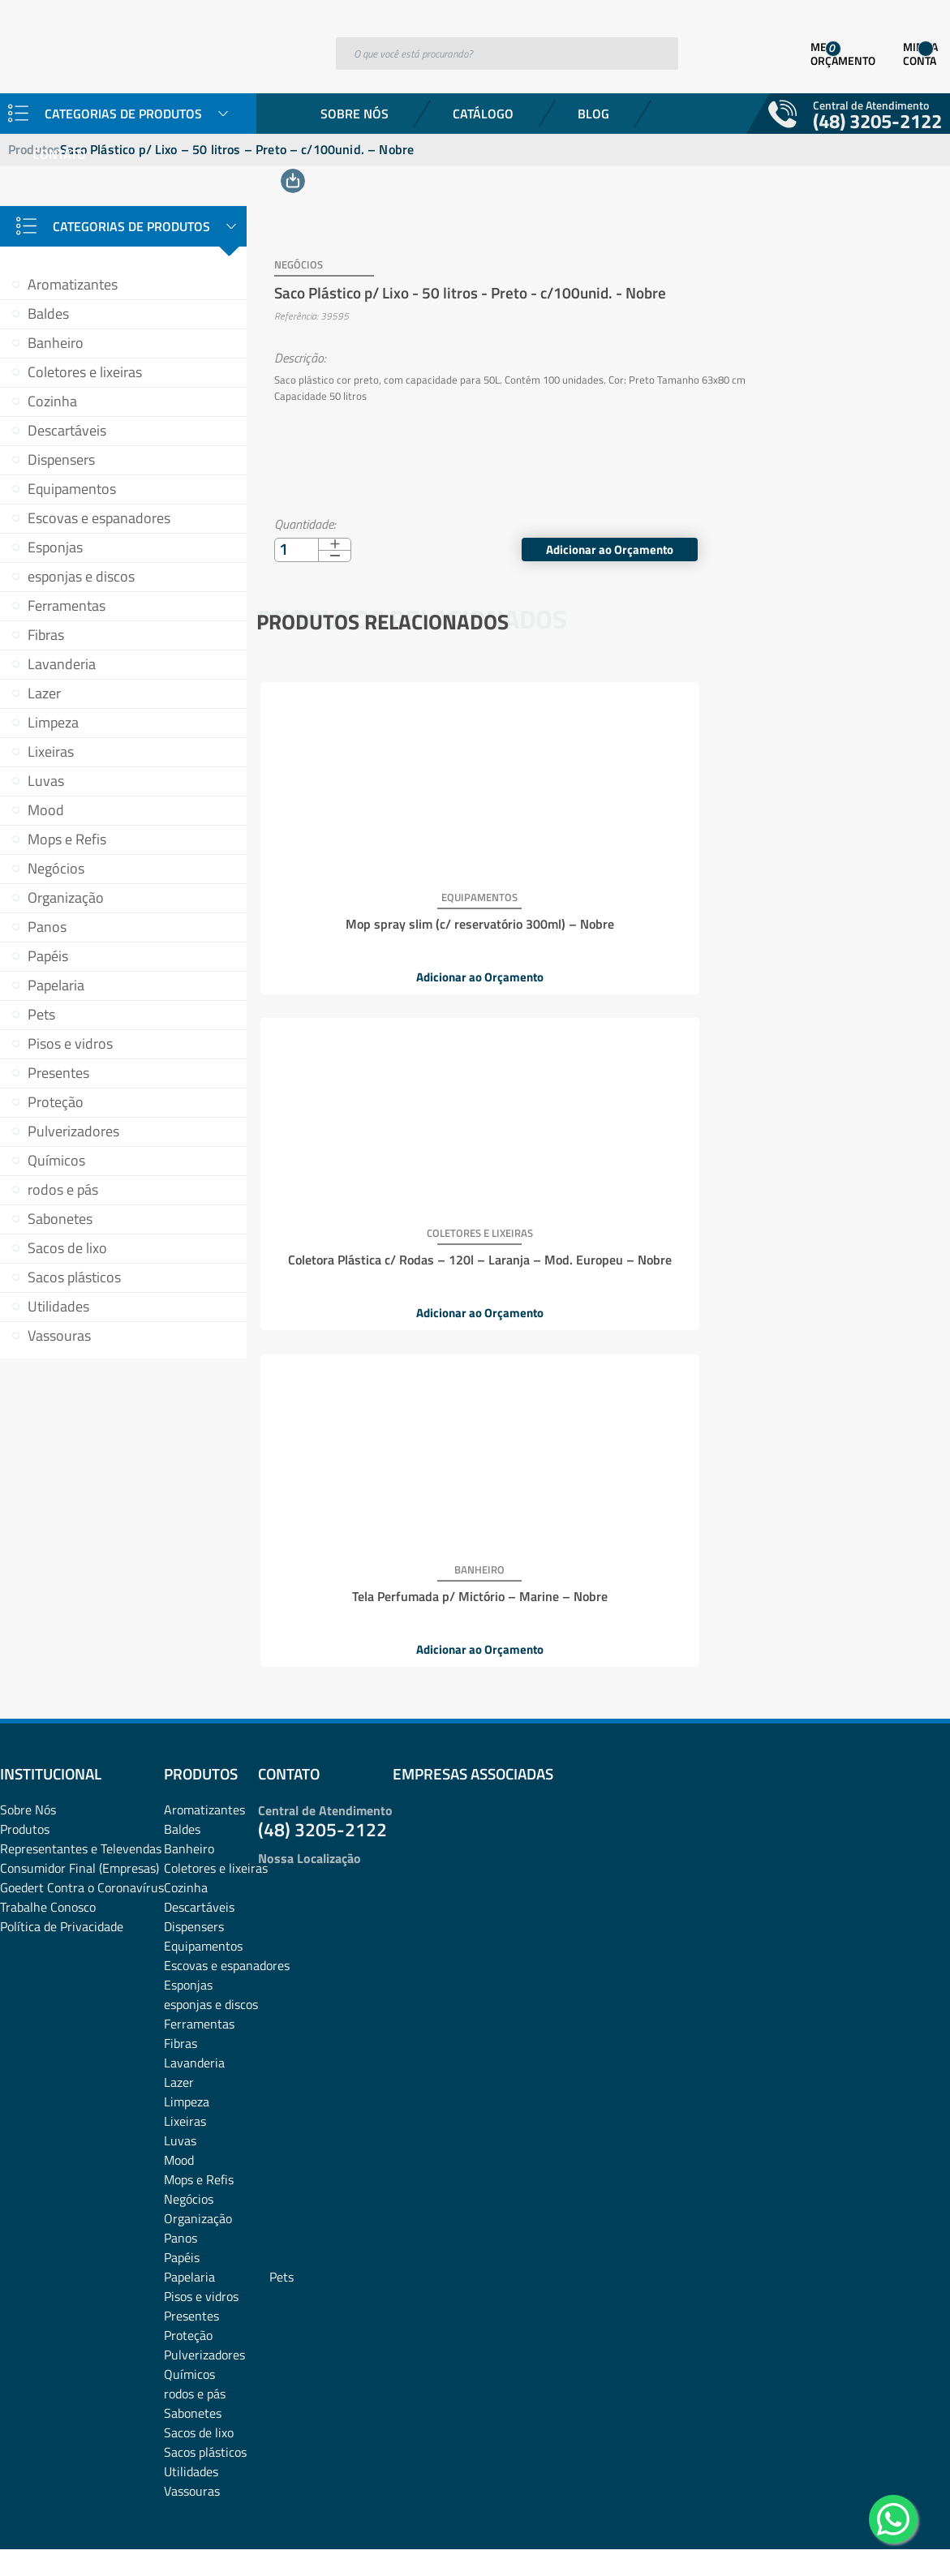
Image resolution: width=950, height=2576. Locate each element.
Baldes (48, 313)
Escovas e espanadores (99, 518)
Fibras (46, 635)
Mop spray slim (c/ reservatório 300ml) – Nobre (370, 904)
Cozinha (52, 401)
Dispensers (61, 459)
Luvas (46, 781)
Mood (46, 810)
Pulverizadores (73, 1131)
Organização (66, 897)
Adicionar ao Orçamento (882, 521)
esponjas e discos (81, 576)
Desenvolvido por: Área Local (875, 2540)
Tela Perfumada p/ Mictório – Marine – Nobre (828, 904)
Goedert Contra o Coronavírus (82, 1757)
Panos (47, 927)
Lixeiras (51, 751)
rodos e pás (63, 1189)
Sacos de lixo (67, 1248)
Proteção (56, 1102)
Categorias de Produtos (131, 226)
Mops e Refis (67, 839)
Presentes (58, 1073)
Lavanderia (62, 664)
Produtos (24, 1699)
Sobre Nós (354, 113)
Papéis (48, 956)
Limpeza (53, 722)
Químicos (56, 1160)
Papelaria (56, 985)
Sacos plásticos (74, 1277)
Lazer (44, 693)
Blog (593, 113)
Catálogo (483, 113)
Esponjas (55, 547)
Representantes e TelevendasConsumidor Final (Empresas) (80, 1728)
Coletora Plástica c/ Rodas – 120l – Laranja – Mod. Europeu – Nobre (600, 904)
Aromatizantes (73, 284)
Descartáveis (67, 430)
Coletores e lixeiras (85, 372)
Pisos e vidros (70, 1043)
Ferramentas (66, 605)
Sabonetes (60, 1219)
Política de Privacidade (61, 1796)
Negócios (56, 868)
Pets (41, 1014)
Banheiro (56, 343)
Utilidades (58, 1306)
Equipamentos (72, 489)
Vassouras (59, 1335)
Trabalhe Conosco (48, 1777)
